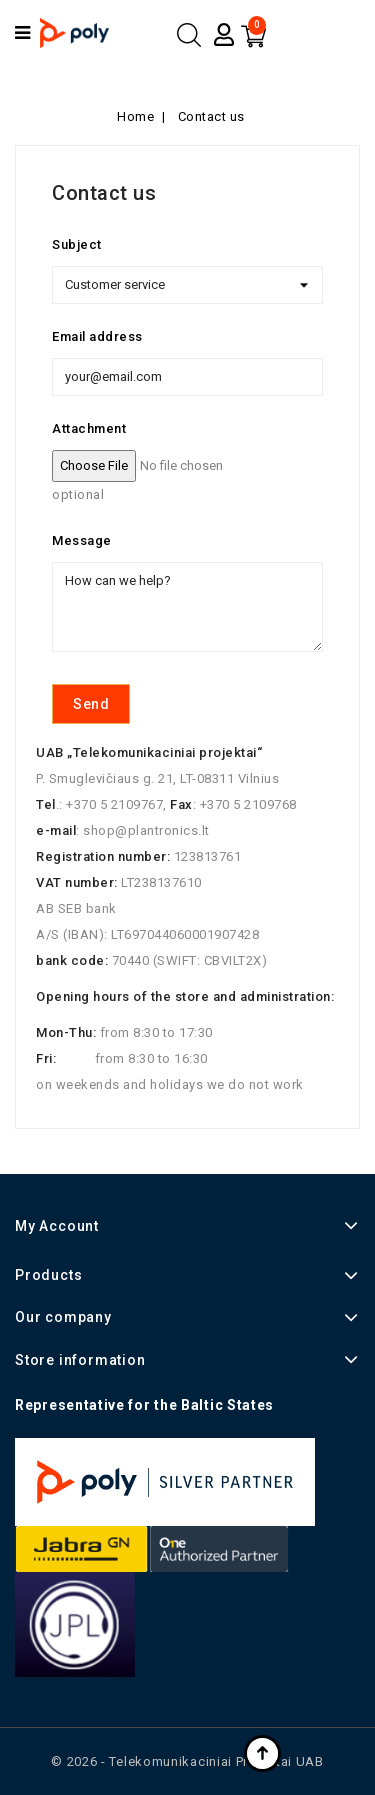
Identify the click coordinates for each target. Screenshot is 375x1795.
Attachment (89, 428)
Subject (77, 244)
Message (82, 540)
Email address (97, 336)
